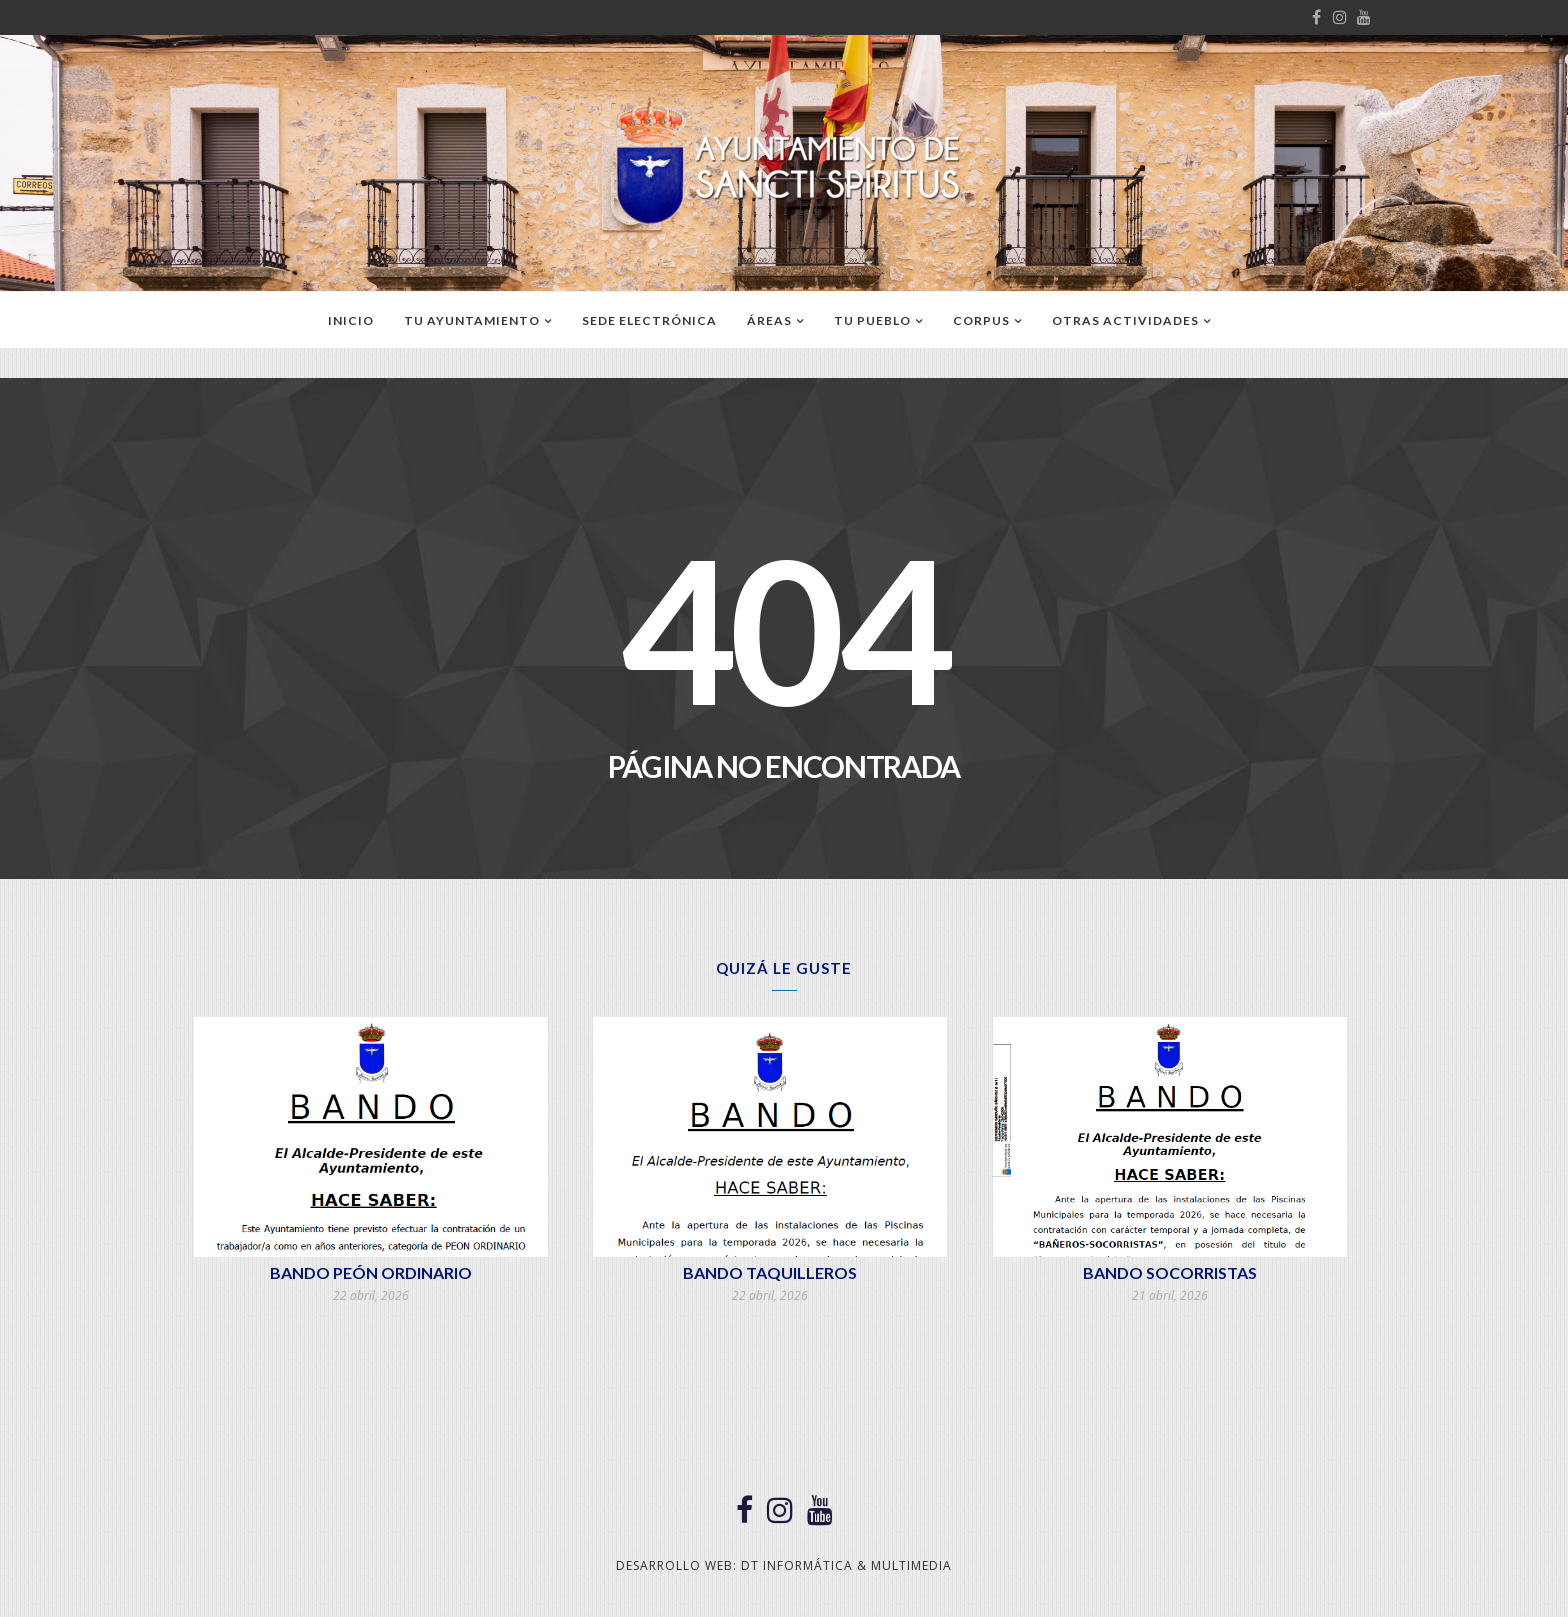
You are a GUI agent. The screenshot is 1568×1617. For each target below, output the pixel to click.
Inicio (351, 320)
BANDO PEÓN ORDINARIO (371, 1272)
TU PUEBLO (872, 320)
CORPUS (981, 320)
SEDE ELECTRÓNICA (649, 320)
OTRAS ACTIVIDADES (1125, 320)
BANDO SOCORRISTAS (1170, 1272)
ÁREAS (769, 320)
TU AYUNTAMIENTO (472, 320)
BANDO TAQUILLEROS (770, 1272)
